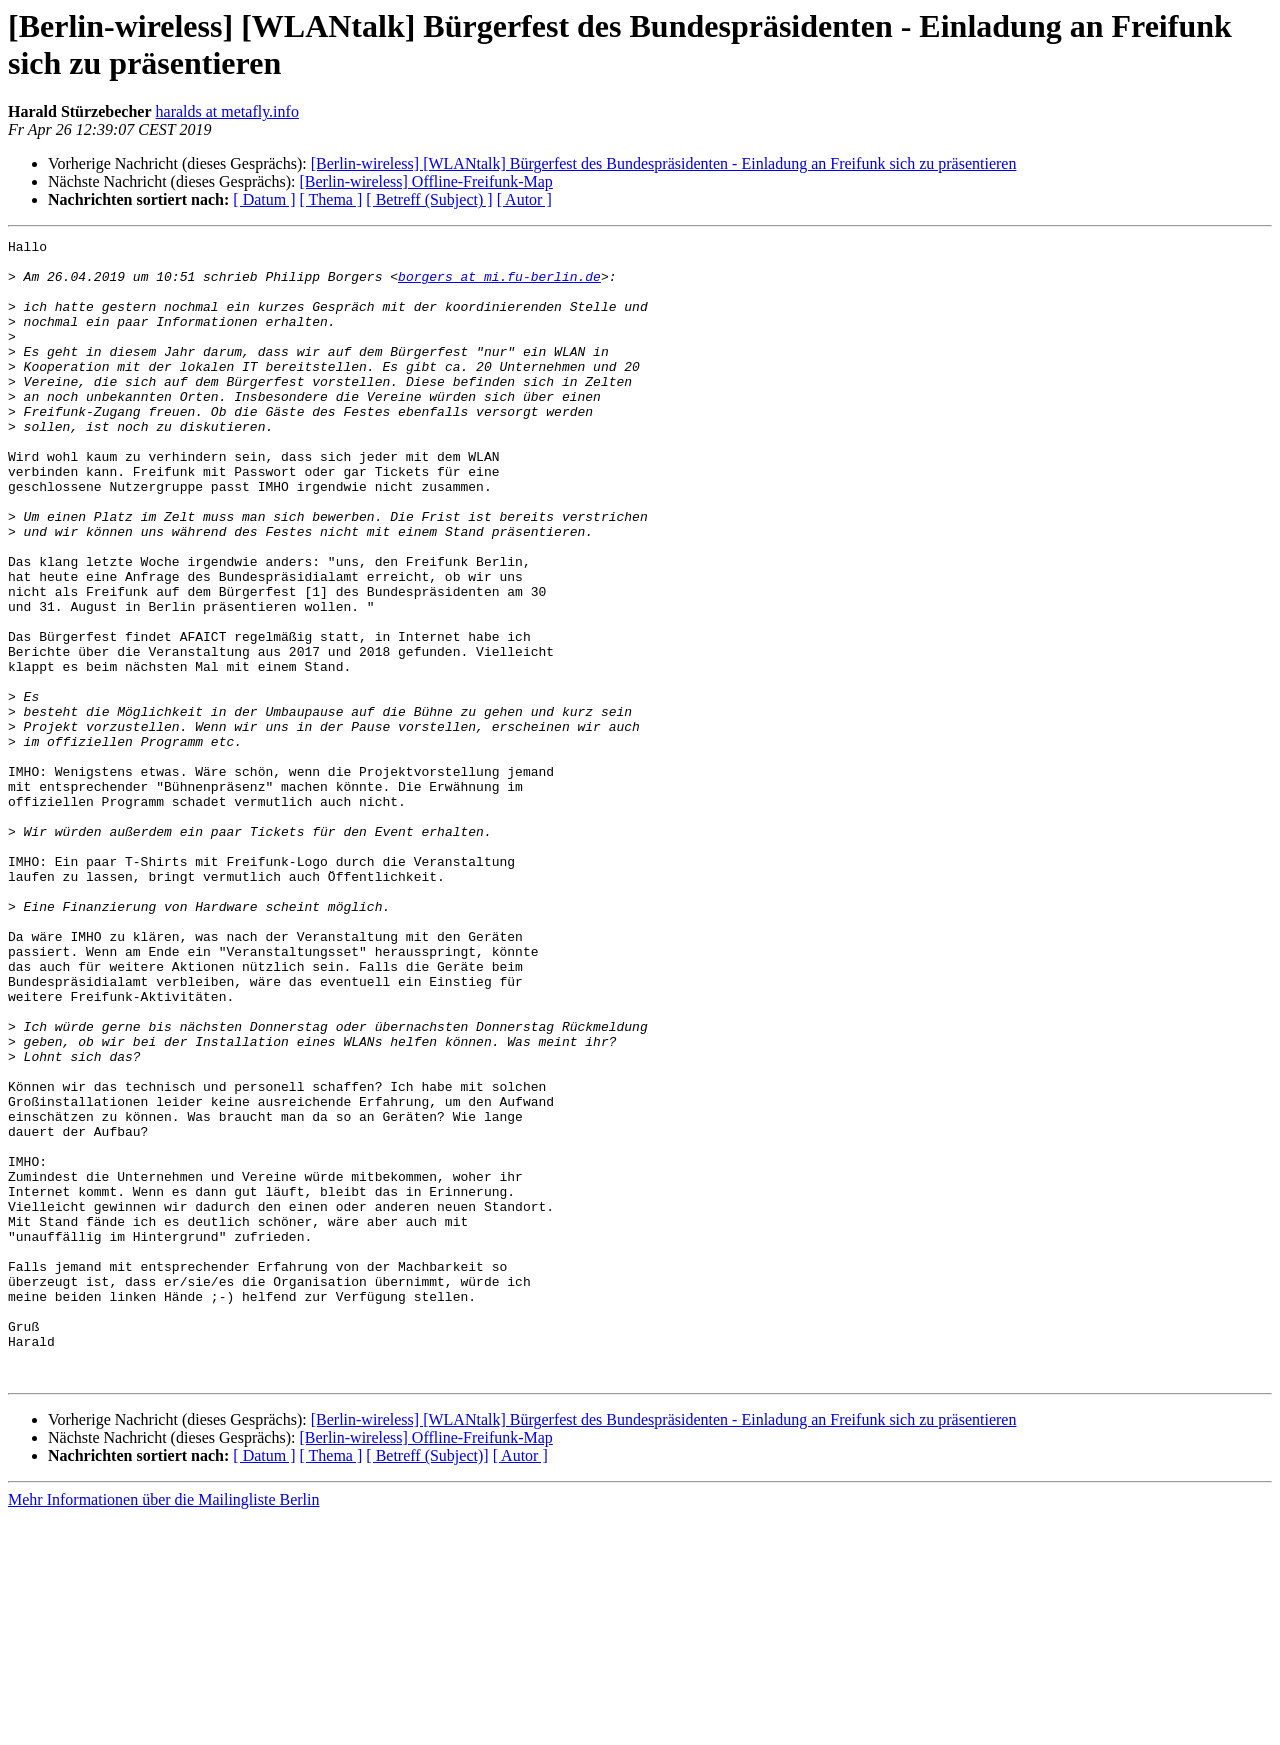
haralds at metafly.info (227, 111)
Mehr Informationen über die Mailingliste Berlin (163, 1727)
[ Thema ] (331, 199)
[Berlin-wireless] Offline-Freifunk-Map (425, 181)
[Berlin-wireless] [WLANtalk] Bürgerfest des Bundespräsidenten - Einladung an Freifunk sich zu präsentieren (664, 163)
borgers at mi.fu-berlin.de (499, 285)
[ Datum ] (264, 199)
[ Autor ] (524, 199)
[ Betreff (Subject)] (427, 1683)
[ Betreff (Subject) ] (429, 199)
